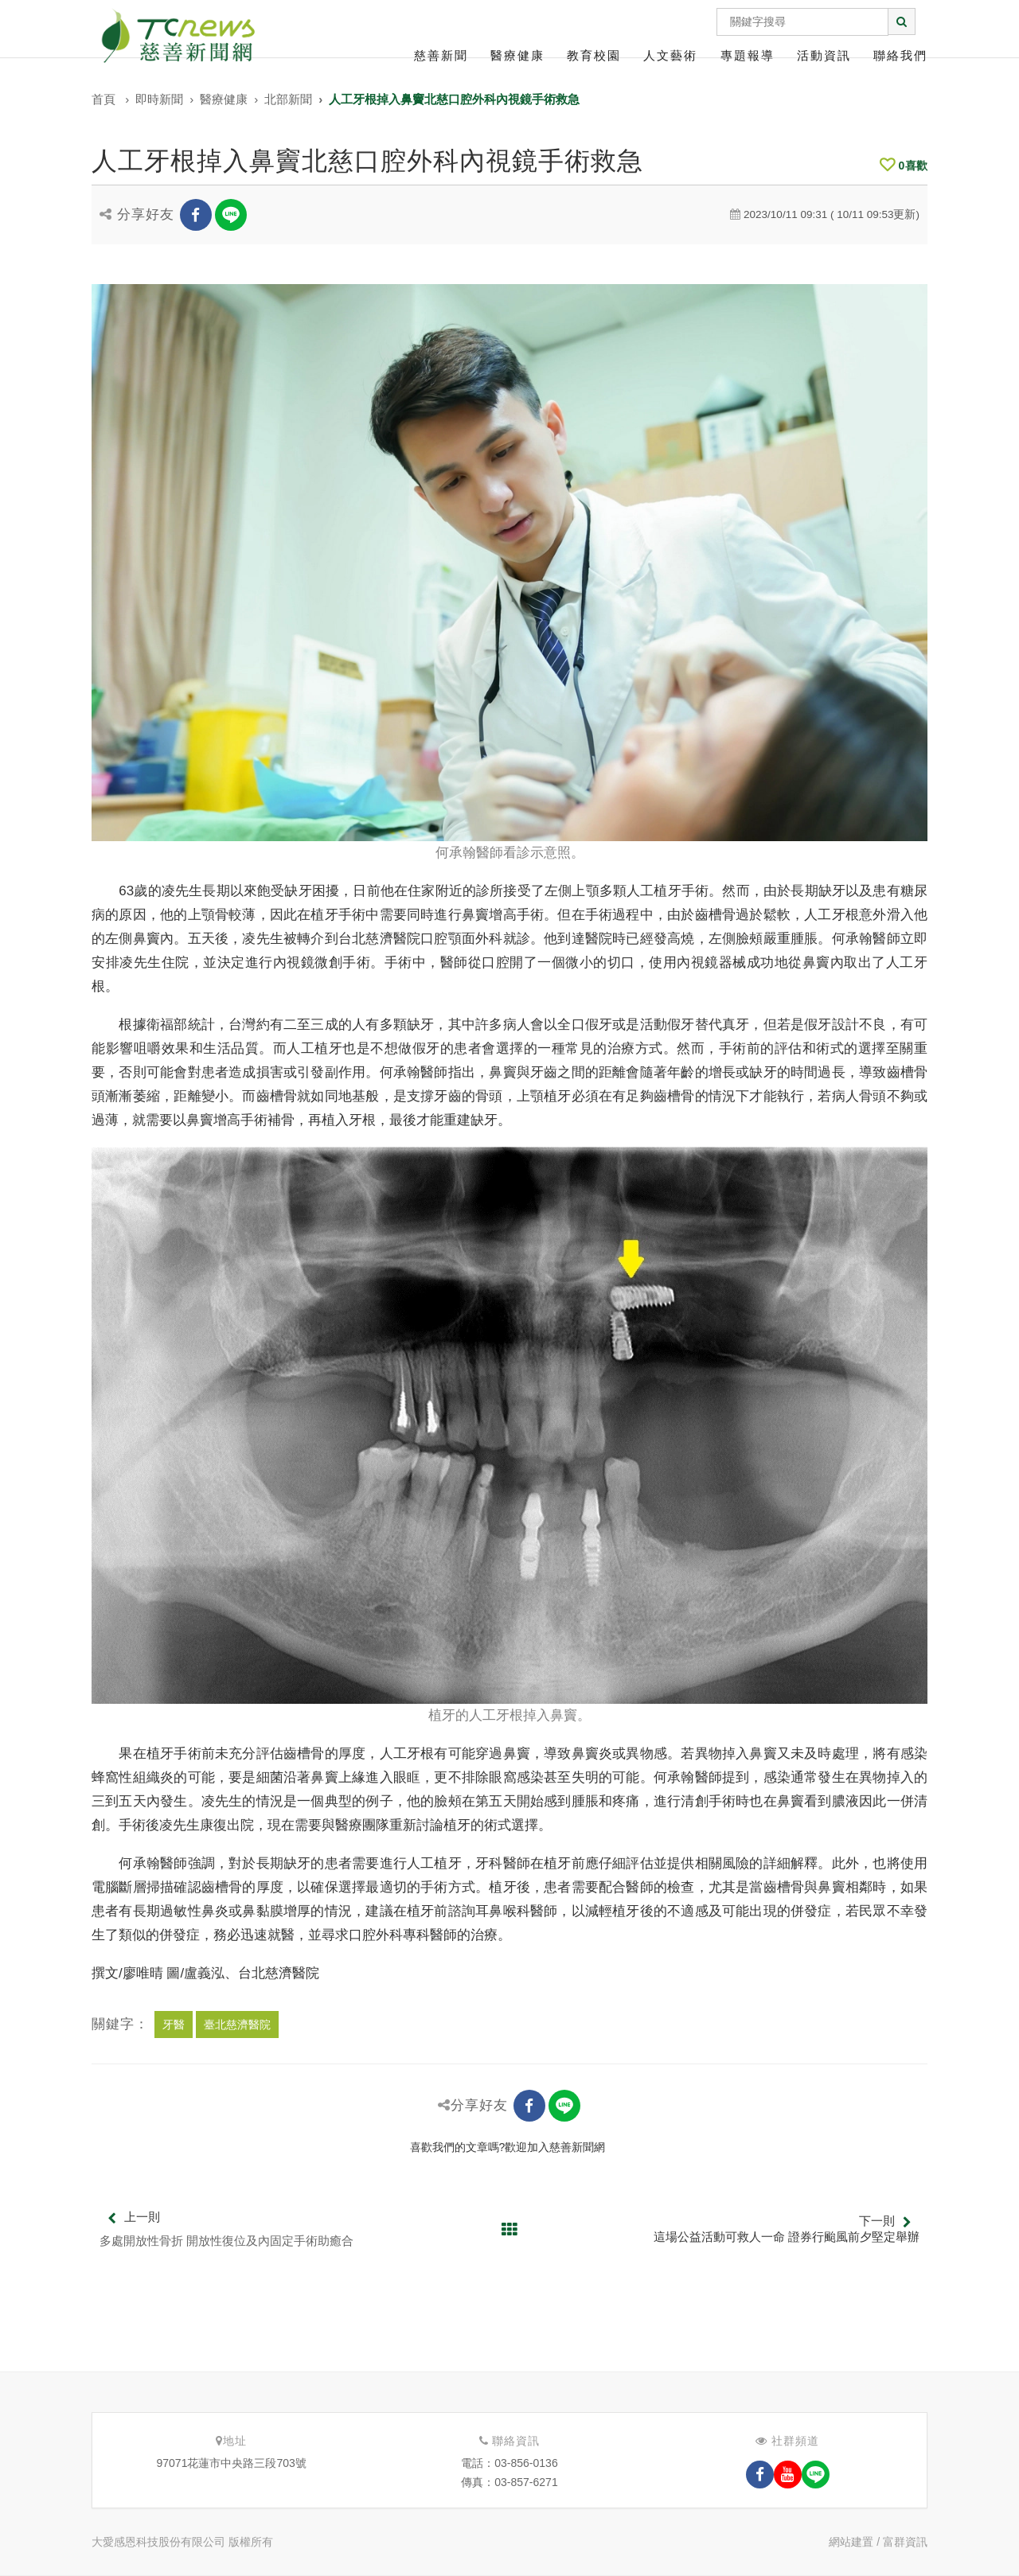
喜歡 (903, 165)
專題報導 (747, 55)
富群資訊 (905, 2541)
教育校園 (594, 55)
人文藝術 (670, 55)
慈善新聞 (441, 55)
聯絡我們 (900, 55)
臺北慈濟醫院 (237, 2024)
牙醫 (173, 2024)
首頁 (103, 99)
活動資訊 (824, 55)
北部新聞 (288, 99)
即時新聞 (159, 99)
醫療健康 (517, 55)
